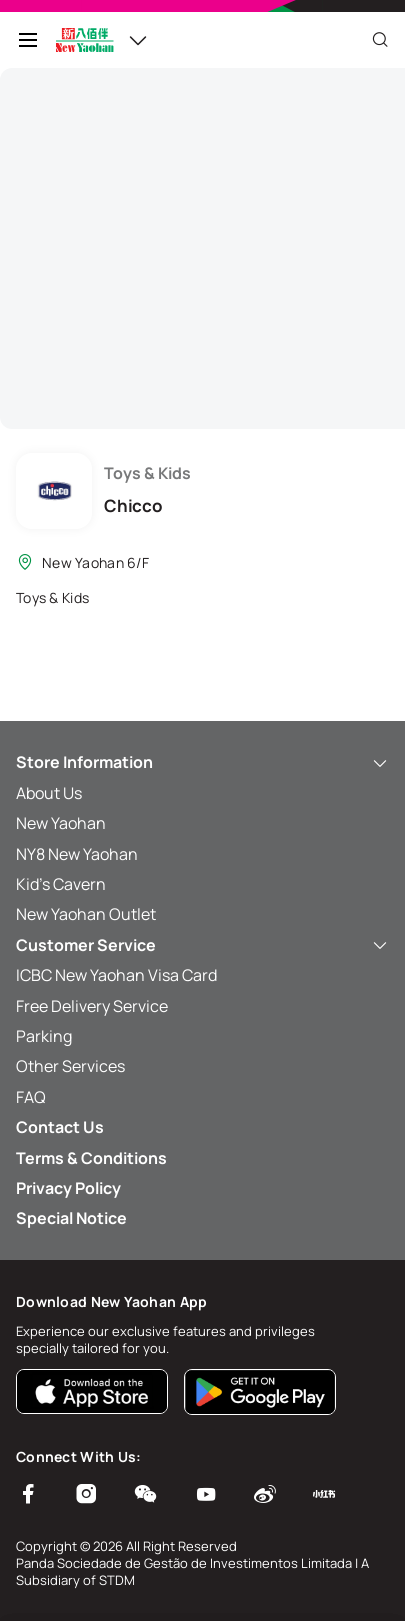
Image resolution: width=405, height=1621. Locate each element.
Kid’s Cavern (61, 884)
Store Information (202, 762)
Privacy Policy (68, 1188)
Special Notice (71, 1218)
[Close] (380, 40)
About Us (49, 793)
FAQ (31, 1097)
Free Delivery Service (92, 1006)
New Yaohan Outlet (86, 914)
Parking (44, 1036)
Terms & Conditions (91, 1158)
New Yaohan (61, 823)
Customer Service (202, 945)
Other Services (70, 1066)
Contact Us (60, 1127)
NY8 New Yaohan (77, 854)
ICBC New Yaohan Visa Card (116, 975)
